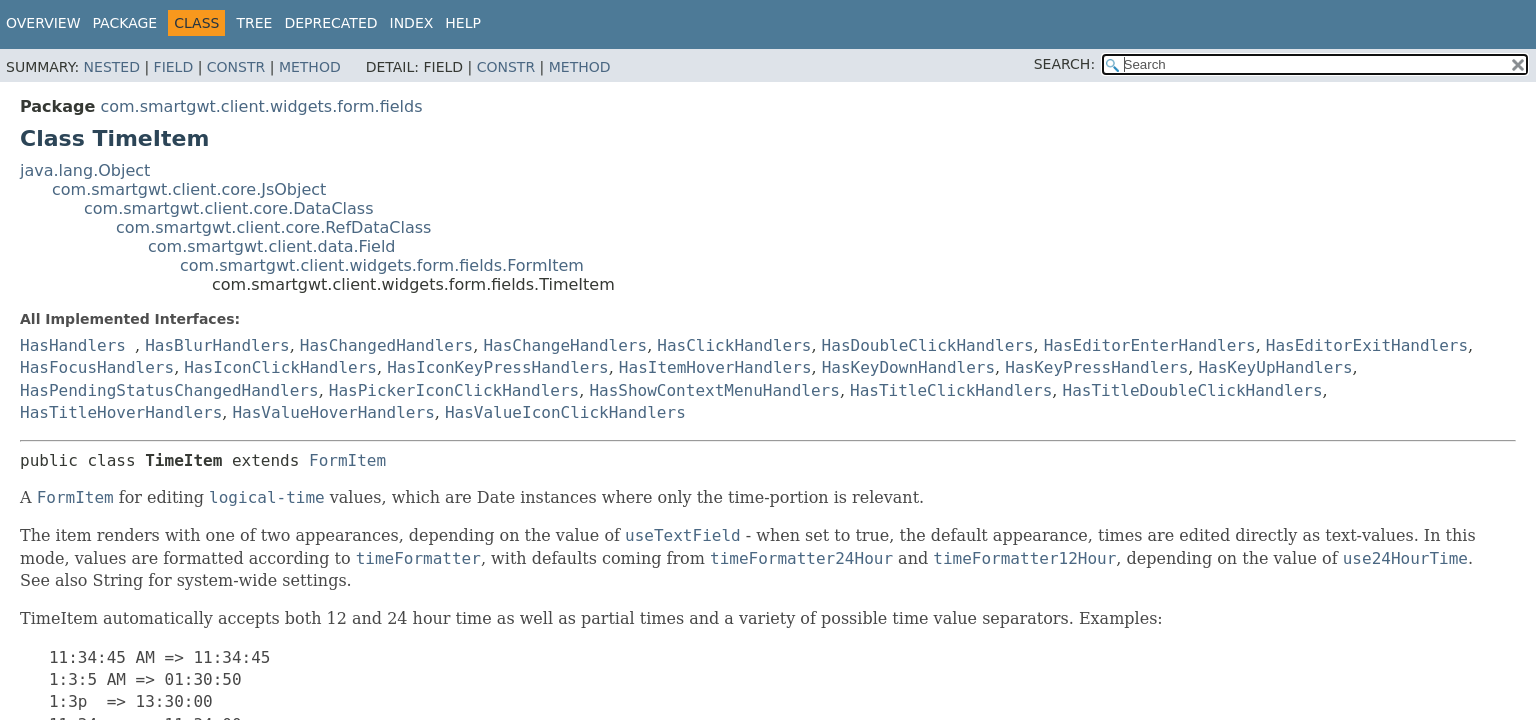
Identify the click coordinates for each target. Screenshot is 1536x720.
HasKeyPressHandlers (1096, 367)
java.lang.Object (85, 170)
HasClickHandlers (734, 345)
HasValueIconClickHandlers (565, 412)
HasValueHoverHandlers (333, 412)
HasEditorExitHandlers (1367, 345)
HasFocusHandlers (97, 367)
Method (310, 67)
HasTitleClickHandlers (951, 390)
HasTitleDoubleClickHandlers (1193, 390)
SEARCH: (1064, 64)
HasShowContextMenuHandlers (714, 390)
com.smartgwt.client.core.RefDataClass (273, 227)
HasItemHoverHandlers (715, 367)
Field (174, 67)
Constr (236, 67)
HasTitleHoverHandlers (121, 412)
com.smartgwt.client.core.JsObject (189, 189)
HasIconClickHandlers (280, 367)
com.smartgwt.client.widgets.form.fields (261, 106)
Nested (112, 67)
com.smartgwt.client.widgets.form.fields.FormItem (382, 265)
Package (125, 23)
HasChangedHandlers (386, 345)
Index (412, 23)
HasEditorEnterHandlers (1150, 345)
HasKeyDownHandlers (908, 367)
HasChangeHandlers (565, 345)
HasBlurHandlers (217, 345)
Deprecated (330, 23)
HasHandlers (73, 345)
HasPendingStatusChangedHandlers (169, 390)
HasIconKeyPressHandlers (498, 367)
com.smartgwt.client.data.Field (272, 246)
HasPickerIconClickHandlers (454, 390)
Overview (43, 23)
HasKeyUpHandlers (1275, 367)
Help (463, 23)
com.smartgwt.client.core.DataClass (229, 208)
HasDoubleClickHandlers (928, 345)
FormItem (347, 460)
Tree (254, 23)
